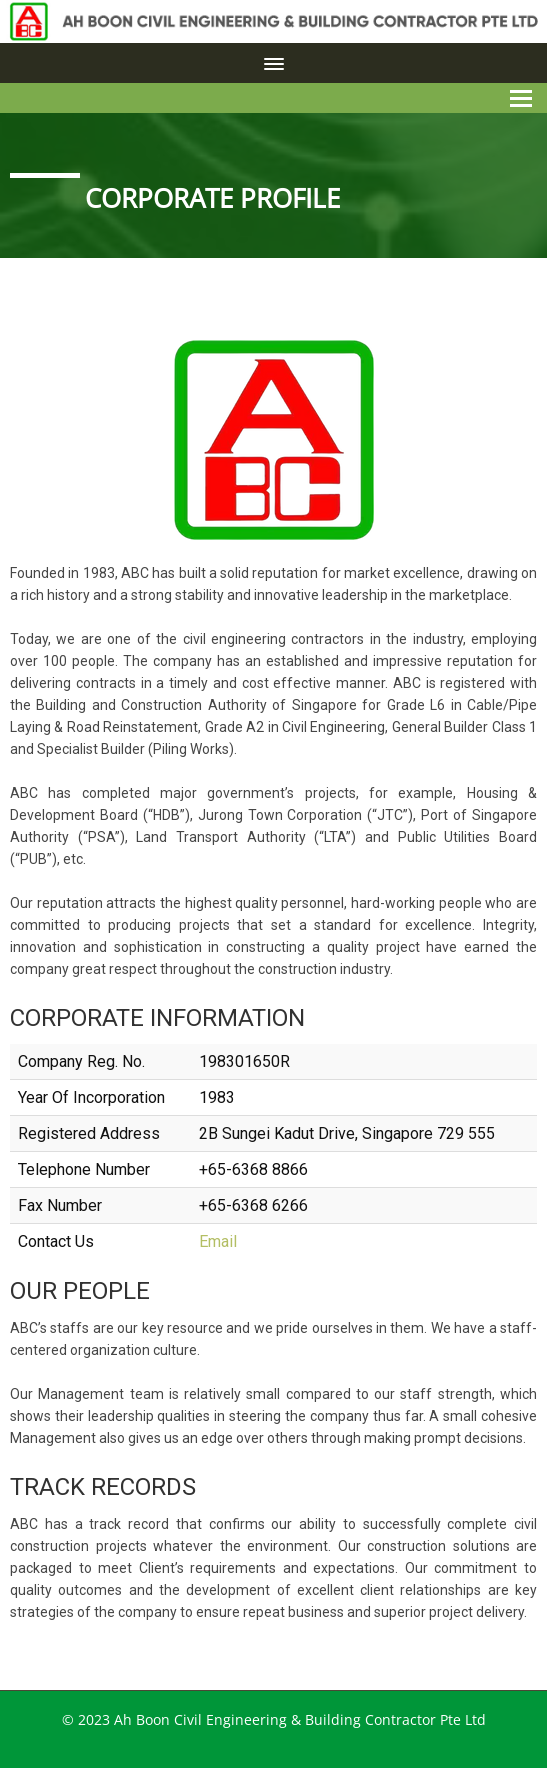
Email (218, 1241)
